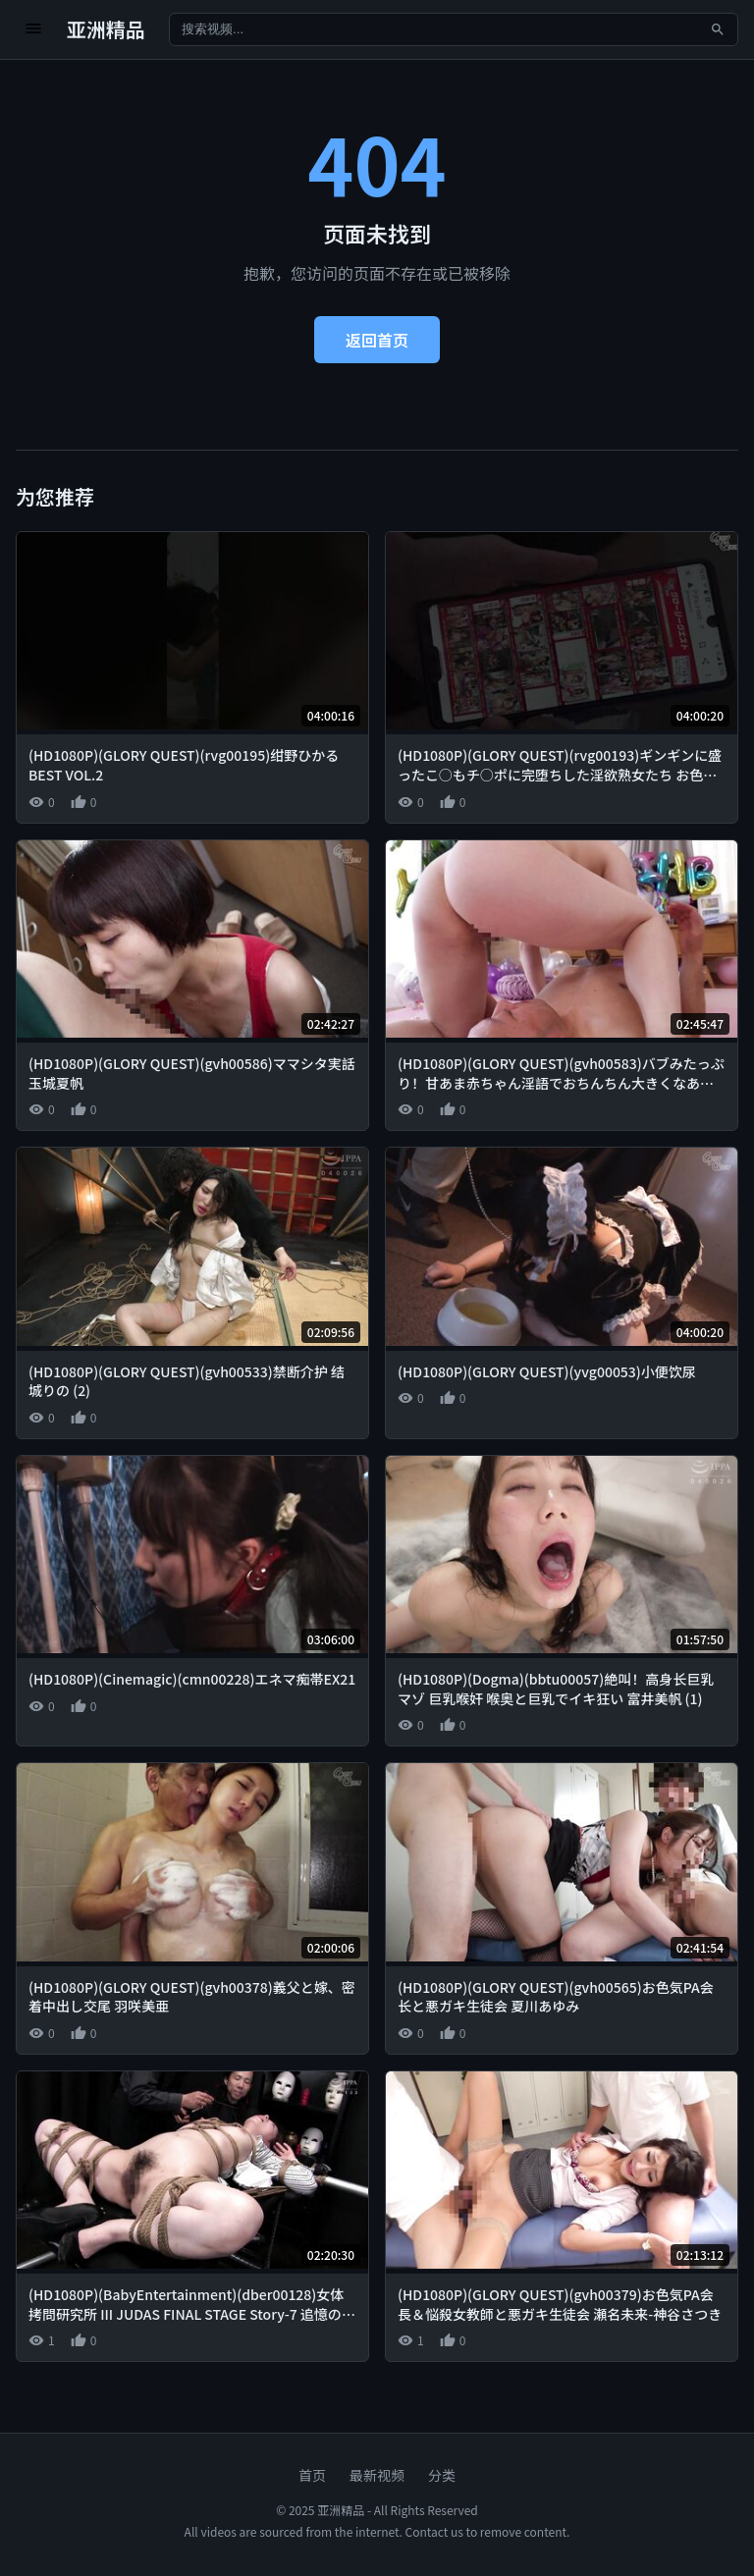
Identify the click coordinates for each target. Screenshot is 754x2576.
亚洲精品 (106, 29)
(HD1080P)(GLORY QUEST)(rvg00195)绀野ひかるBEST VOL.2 (183, 764)
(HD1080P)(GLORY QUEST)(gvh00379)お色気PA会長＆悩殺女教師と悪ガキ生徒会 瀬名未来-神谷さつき (560, 2304)
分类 (442, 2475)
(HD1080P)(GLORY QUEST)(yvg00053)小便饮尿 (547, 1371)
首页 (312, 2475)
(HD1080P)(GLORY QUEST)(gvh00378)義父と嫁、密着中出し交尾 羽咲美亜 (191, 1996)
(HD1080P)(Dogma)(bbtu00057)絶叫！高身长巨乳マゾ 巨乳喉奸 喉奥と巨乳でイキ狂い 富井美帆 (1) (556, 1688)
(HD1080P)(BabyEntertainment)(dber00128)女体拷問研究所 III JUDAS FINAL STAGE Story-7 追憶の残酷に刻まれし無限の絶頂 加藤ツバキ (191, 2313)
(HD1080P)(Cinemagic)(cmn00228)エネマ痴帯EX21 (191, 1679)
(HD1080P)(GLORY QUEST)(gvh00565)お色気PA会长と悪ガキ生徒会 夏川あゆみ (556, 1996)
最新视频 (377, 2475)
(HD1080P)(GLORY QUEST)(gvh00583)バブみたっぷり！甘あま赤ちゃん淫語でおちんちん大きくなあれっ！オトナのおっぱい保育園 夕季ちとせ (561, 1082)
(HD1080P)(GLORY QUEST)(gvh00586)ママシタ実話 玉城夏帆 (191, 1073)
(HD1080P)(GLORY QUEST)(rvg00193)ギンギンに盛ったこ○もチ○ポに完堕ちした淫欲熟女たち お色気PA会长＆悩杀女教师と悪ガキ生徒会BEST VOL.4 (560, 774)
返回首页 (377, 339)
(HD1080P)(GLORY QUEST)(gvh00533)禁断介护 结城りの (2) (186, 1381)
